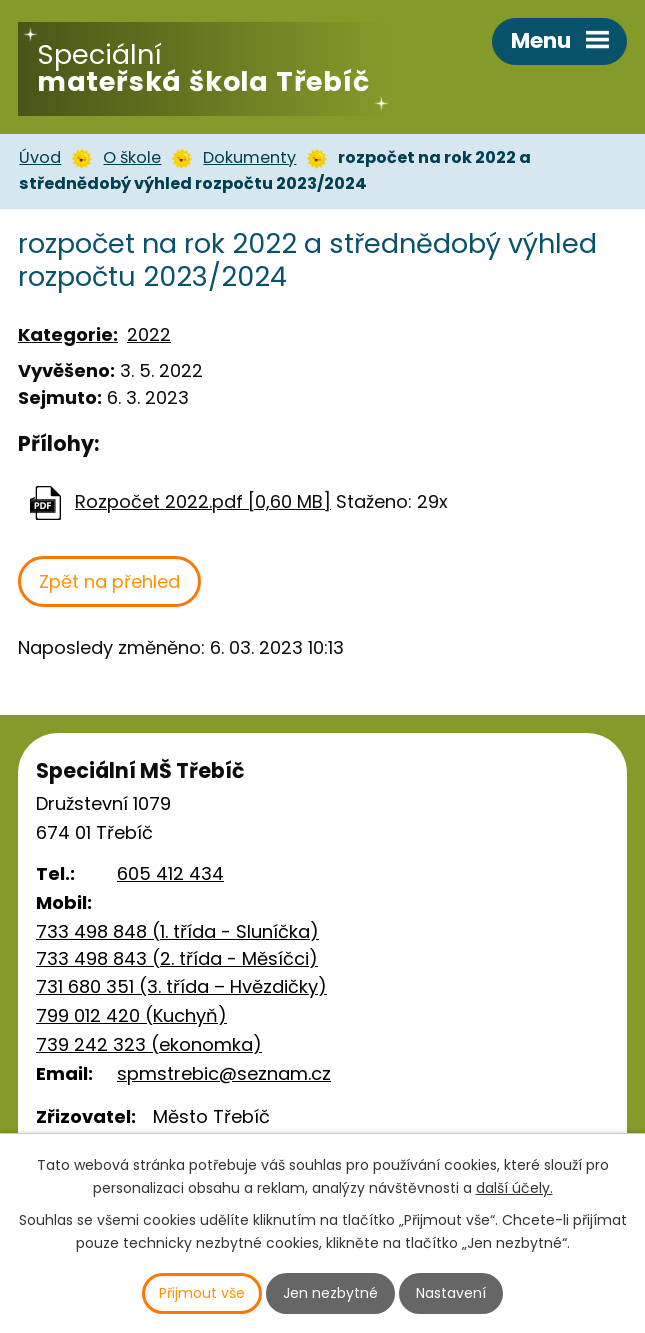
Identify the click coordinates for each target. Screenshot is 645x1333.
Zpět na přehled (109, 581)
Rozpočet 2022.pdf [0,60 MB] (203, 501)
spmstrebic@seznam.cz (224, 1073)
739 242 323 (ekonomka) (149, 1044)
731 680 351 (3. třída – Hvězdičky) (181, 986)
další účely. (514, 1188)
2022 (149, 334)
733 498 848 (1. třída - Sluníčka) (177, 931)
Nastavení (451, 1293)
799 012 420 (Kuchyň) (131, 1015)
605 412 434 (170, 873)
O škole (132, 157)
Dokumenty (249, 157)
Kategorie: (68, 334)
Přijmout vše (202, 1293)
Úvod (40, 157)
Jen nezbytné (330, 1293)
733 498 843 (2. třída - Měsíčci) (177, 958)
